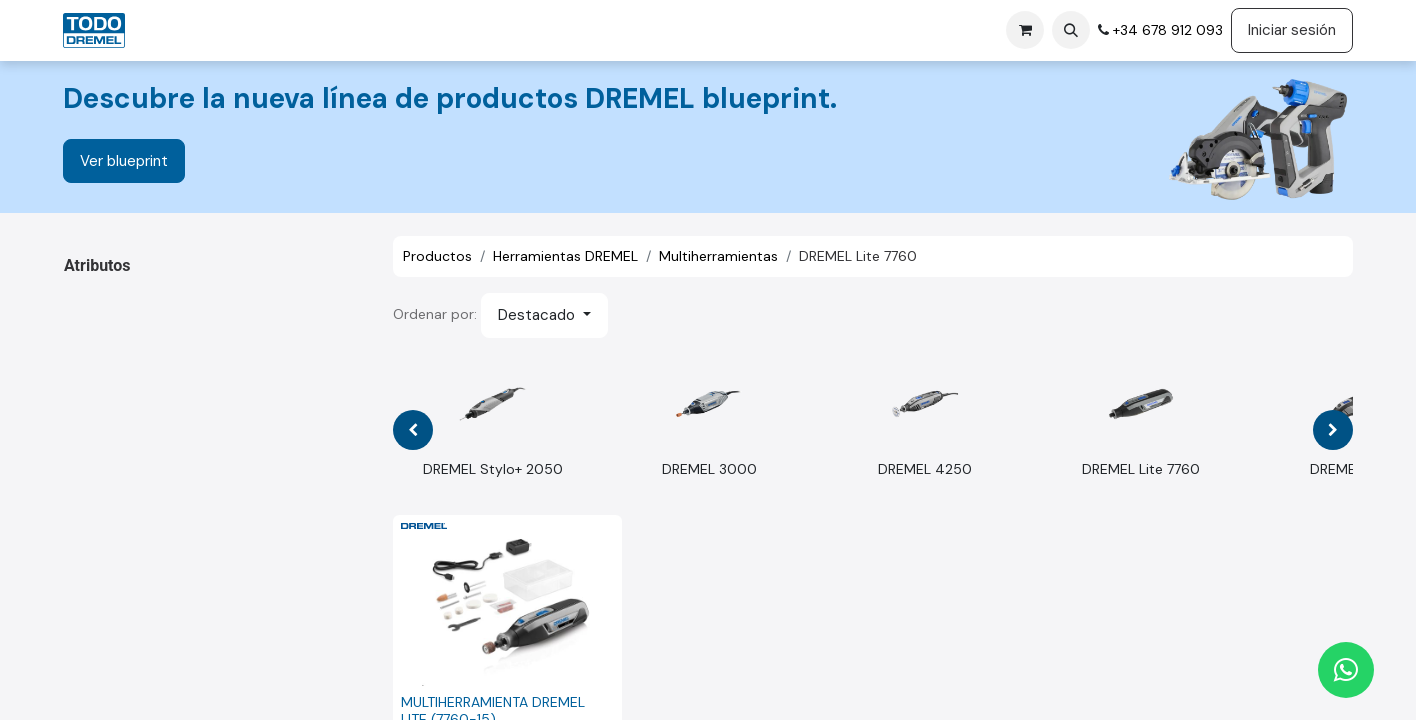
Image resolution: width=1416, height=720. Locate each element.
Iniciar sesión (1292, 30)
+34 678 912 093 (1166, 30)
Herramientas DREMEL (565, 256)
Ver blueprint (124, 161)
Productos (437, 256)
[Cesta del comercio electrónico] (1025, 30)
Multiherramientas (718, 256)
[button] (1071, 30)
